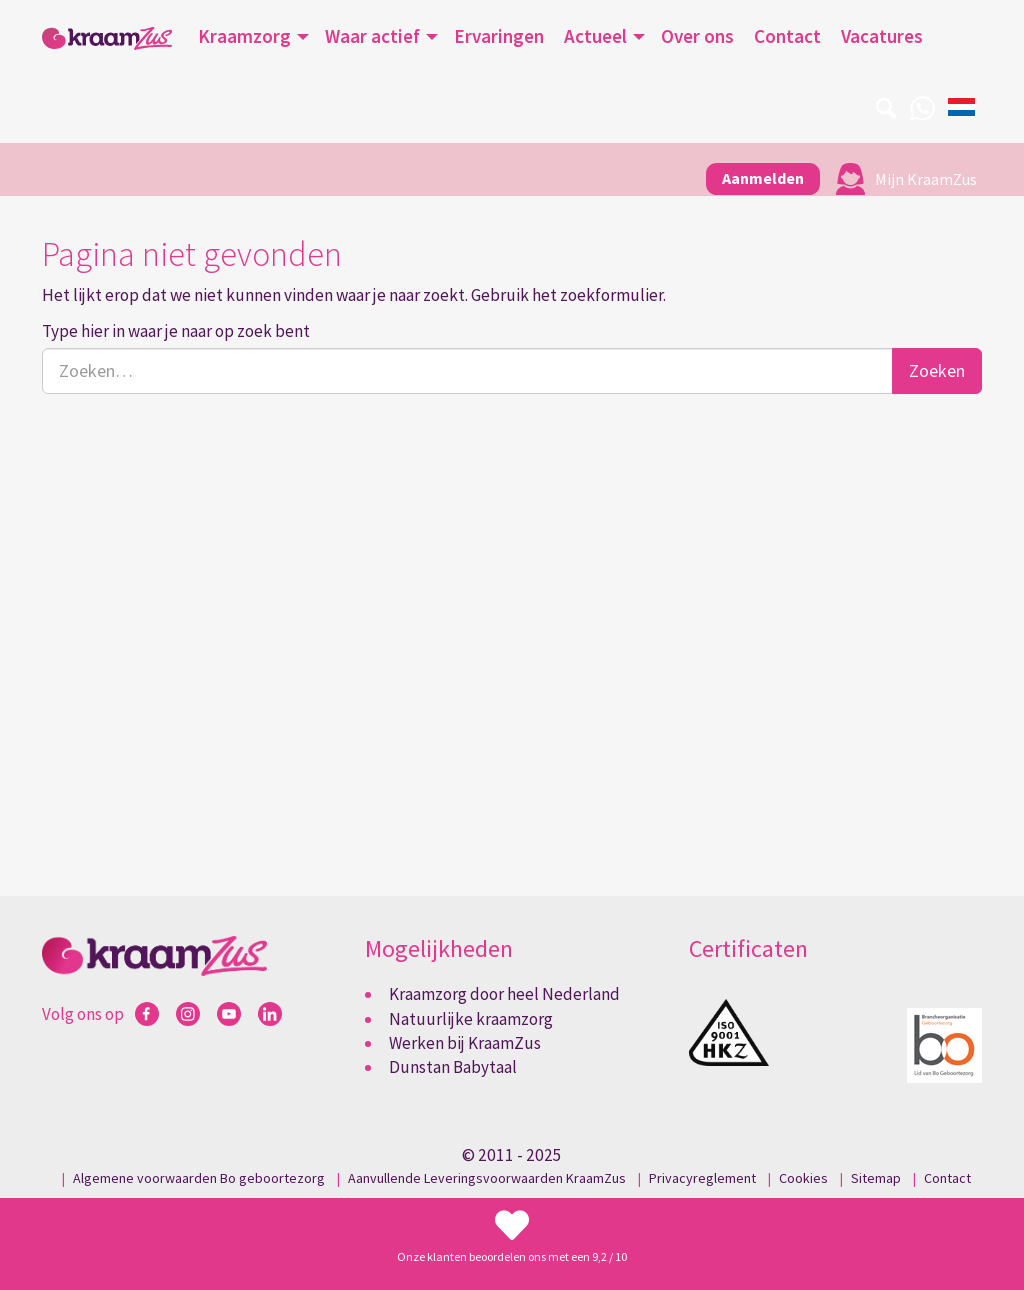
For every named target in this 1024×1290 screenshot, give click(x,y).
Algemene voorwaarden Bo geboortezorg (199, 1178)
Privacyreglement (702, 1178)
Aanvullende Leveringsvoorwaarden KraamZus (487, 1178)
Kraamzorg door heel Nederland (504, 994)
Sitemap (876, 1178)
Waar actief (372, 36)
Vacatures (882, 36)
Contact (787, 36)
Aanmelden (763, 178)
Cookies (803, 1178)
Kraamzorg (244, 36)
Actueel (595, 36)
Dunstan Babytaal (453, 1067)
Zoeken (937, 370)
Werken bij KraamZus (465, 1043)
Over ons (697, 36)
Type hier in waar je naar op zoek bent (176, 331)
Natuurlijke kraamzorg (471, 1019)
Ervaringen (499, 36)
